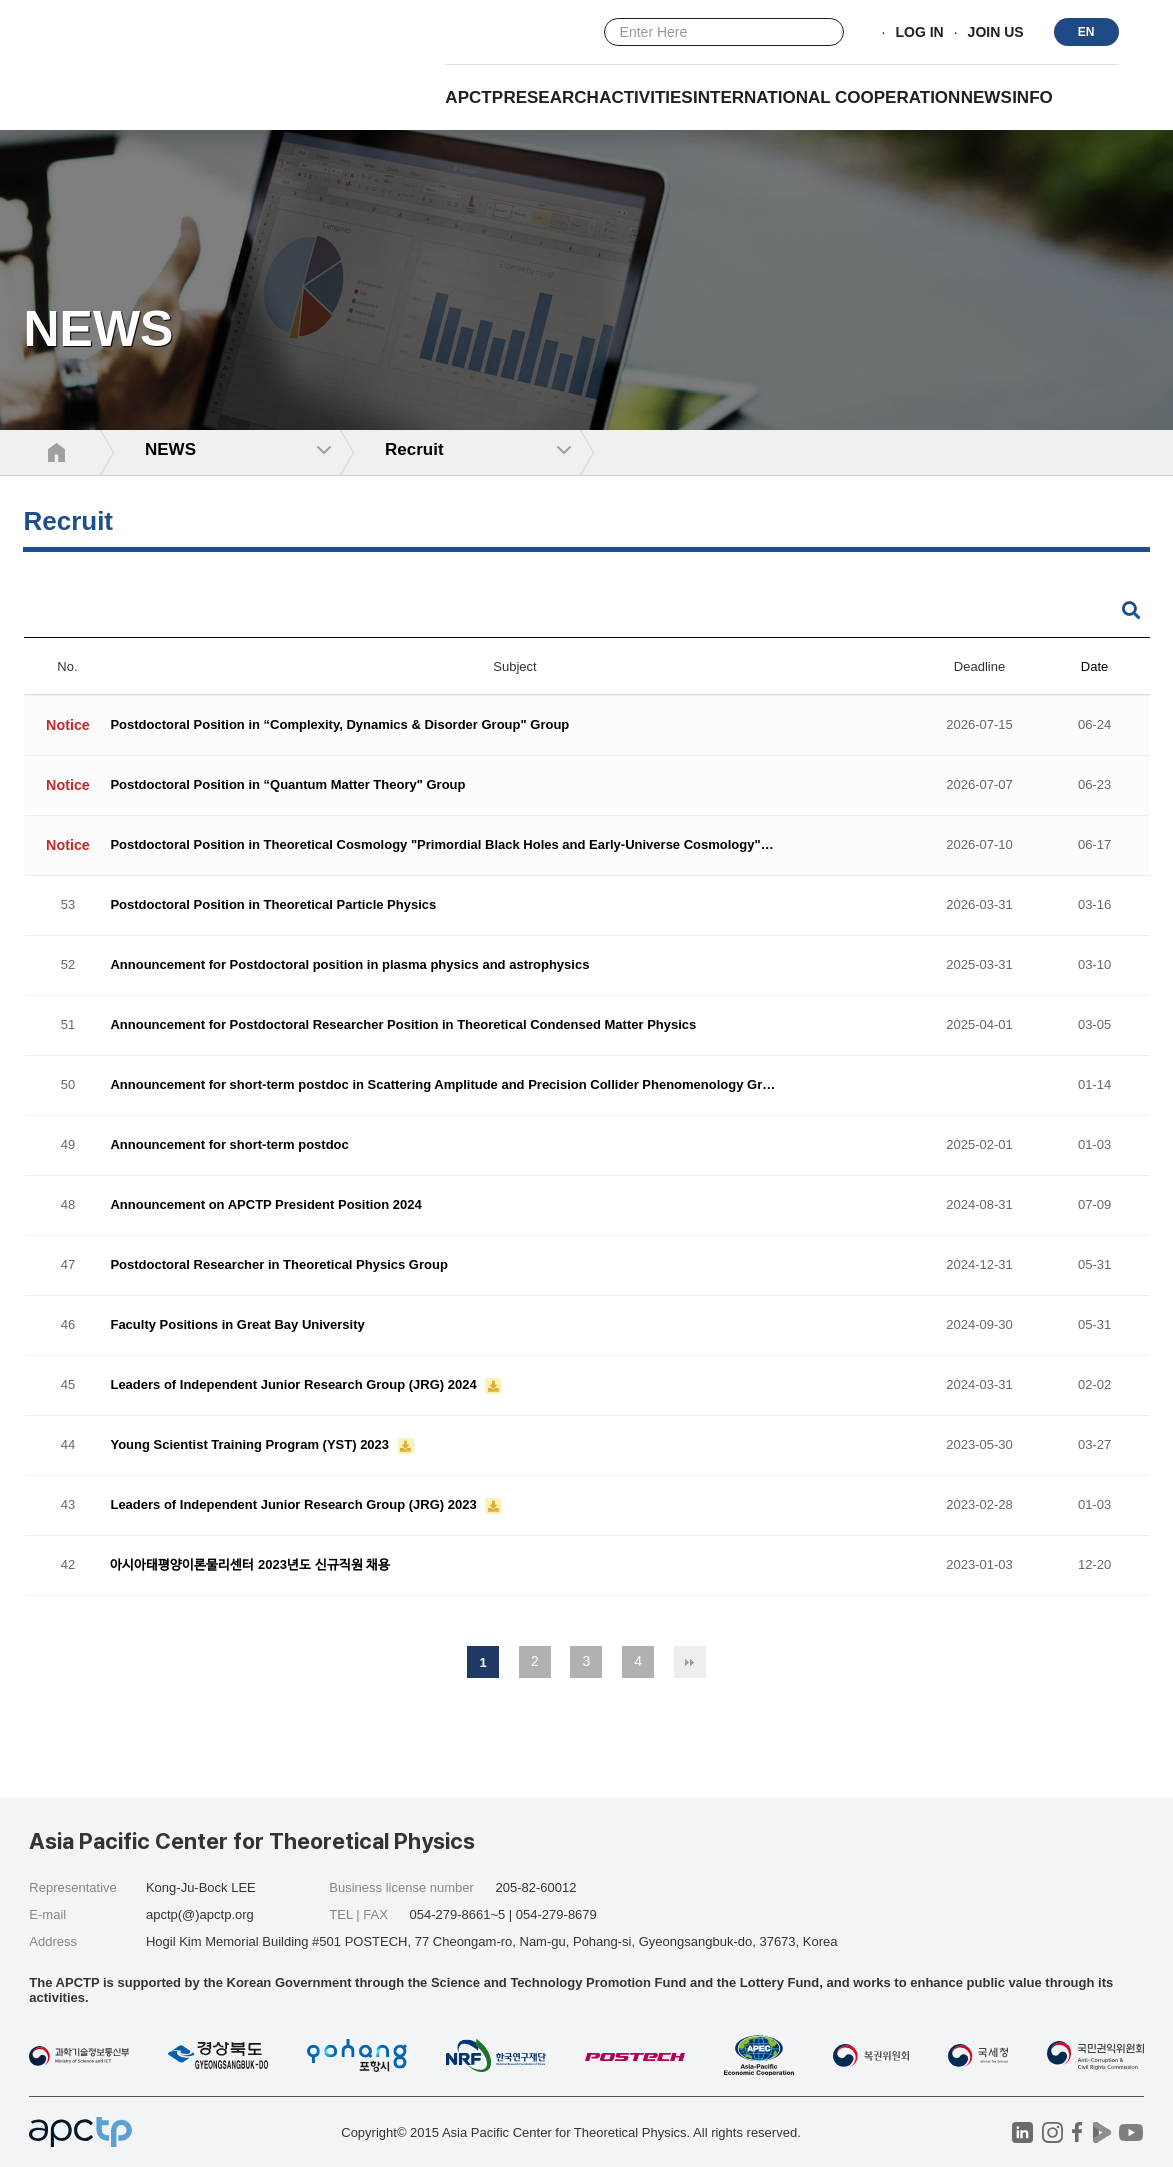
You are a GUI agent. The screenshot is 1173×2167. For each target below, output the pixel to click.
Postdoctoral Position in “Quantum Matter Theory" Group (287, 785)
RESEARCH (550, 97)
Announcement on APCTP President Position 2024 (265, 1205)
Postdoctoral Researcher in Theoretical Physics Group (278, 1265)
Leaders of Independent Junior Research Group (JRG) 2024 (295, 1385)
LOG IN (919, 33)
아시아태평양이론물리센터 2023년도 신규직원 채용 (250, 1565)
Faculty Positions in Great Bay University (237, 1325)
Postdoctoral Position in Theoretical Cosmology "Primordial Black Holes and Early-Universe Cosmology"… (441, 845)
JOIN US (996, 33)
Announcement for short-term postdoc (229, 1145)
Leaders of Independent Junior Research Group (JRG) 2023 (295, 1505)
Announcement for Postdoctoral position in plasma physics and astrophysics (349, 965)
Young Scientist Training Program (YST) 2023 (251, 1445)
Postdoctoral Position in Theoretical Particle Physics (273, 905)
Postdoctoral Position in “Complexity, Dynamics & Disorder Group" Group (339, 725)
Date (1094, 666)
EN (1086, 32)
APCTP (474, 97)
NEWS (986, 97)
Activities (646, 97)
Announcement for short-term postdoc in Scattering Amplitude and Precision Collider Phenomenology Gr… (442, 1085)
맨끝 (690, 1662)
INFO (1032, 97)
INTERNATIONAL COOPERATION (826, 97)
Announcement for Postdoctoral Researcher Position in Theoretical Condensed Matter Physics (403, 1025)
